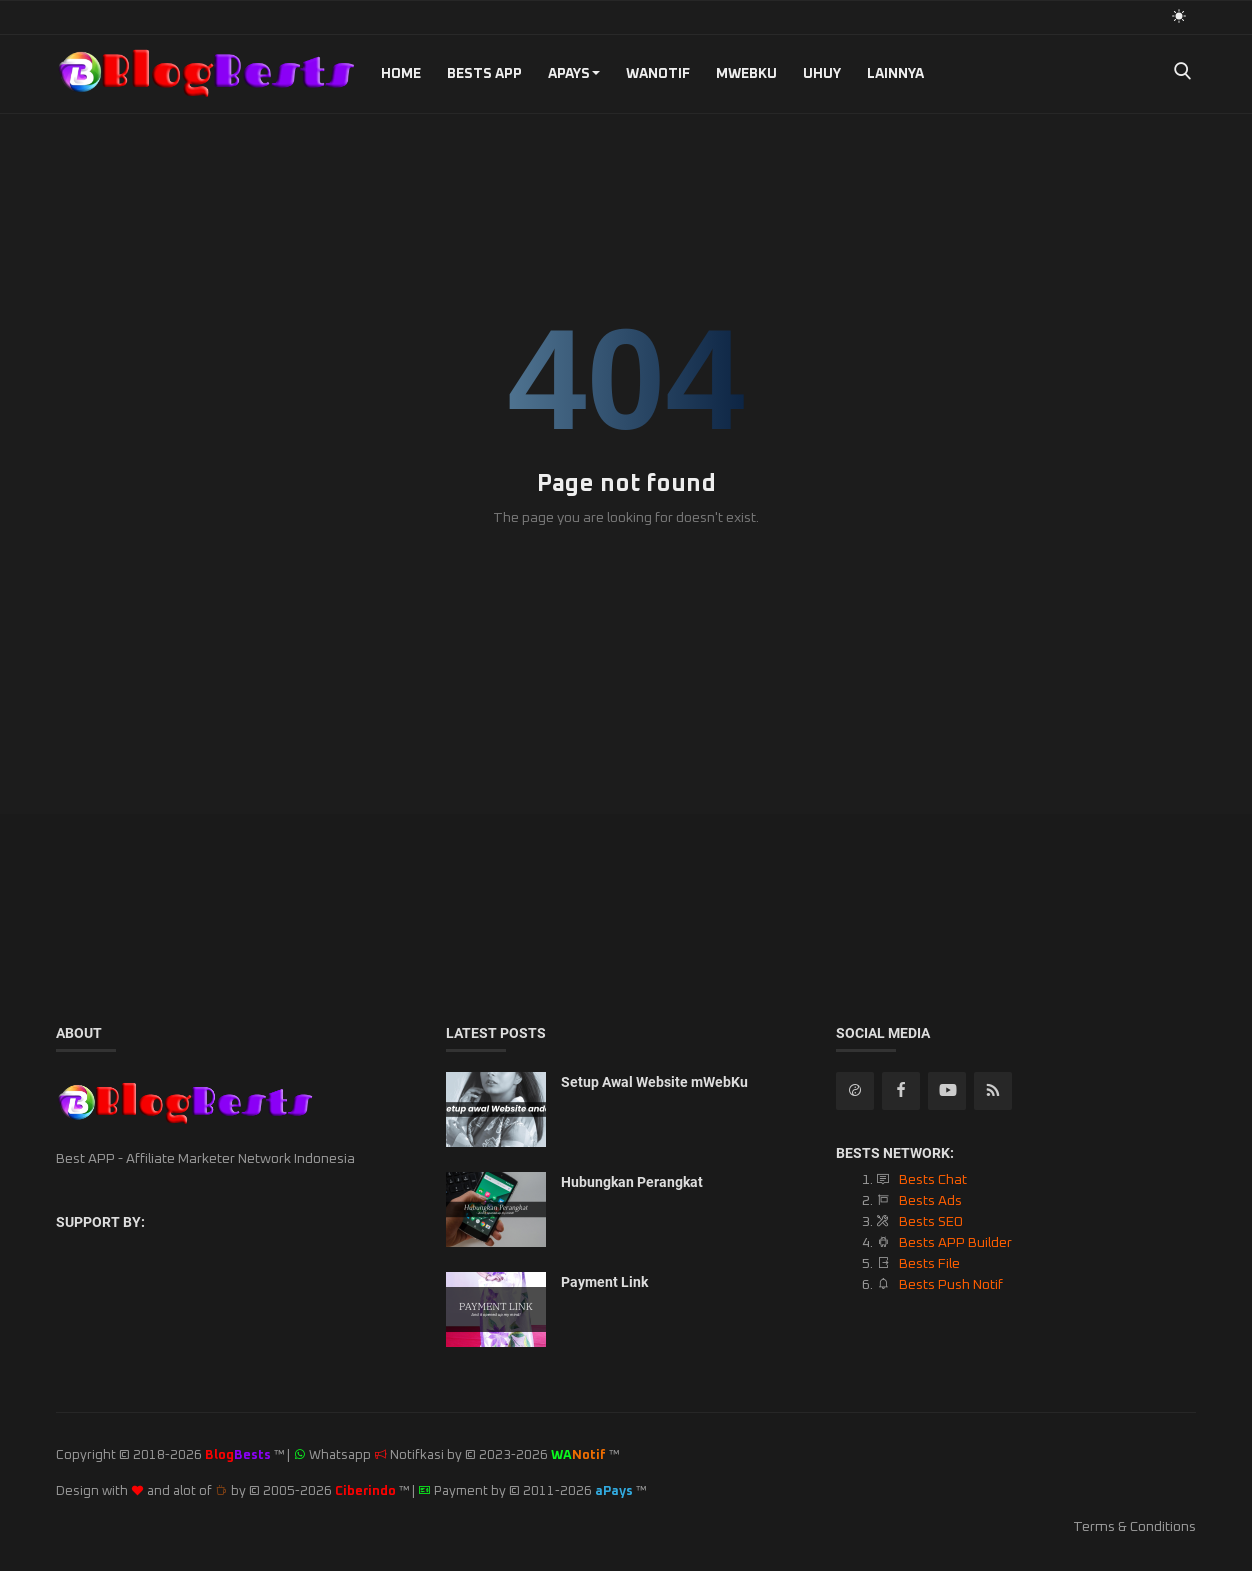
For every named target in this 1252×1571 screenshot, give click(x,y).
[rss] (855, 1091)
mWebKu (746, 74)
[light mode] (1179, 16)
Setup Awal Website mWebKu (654, 1082)
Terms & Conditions (1134, 1527)
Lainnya (895, 74)
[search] (1182, 73)
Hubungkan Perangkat (632, 1182)
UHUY (822, 74)
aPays (574, 74)
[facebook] (901, 1091)
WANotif (658, 74)
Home (401, 74)
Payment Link (604, 1282)
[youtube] (947, 1091)
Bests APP (484, 74)
